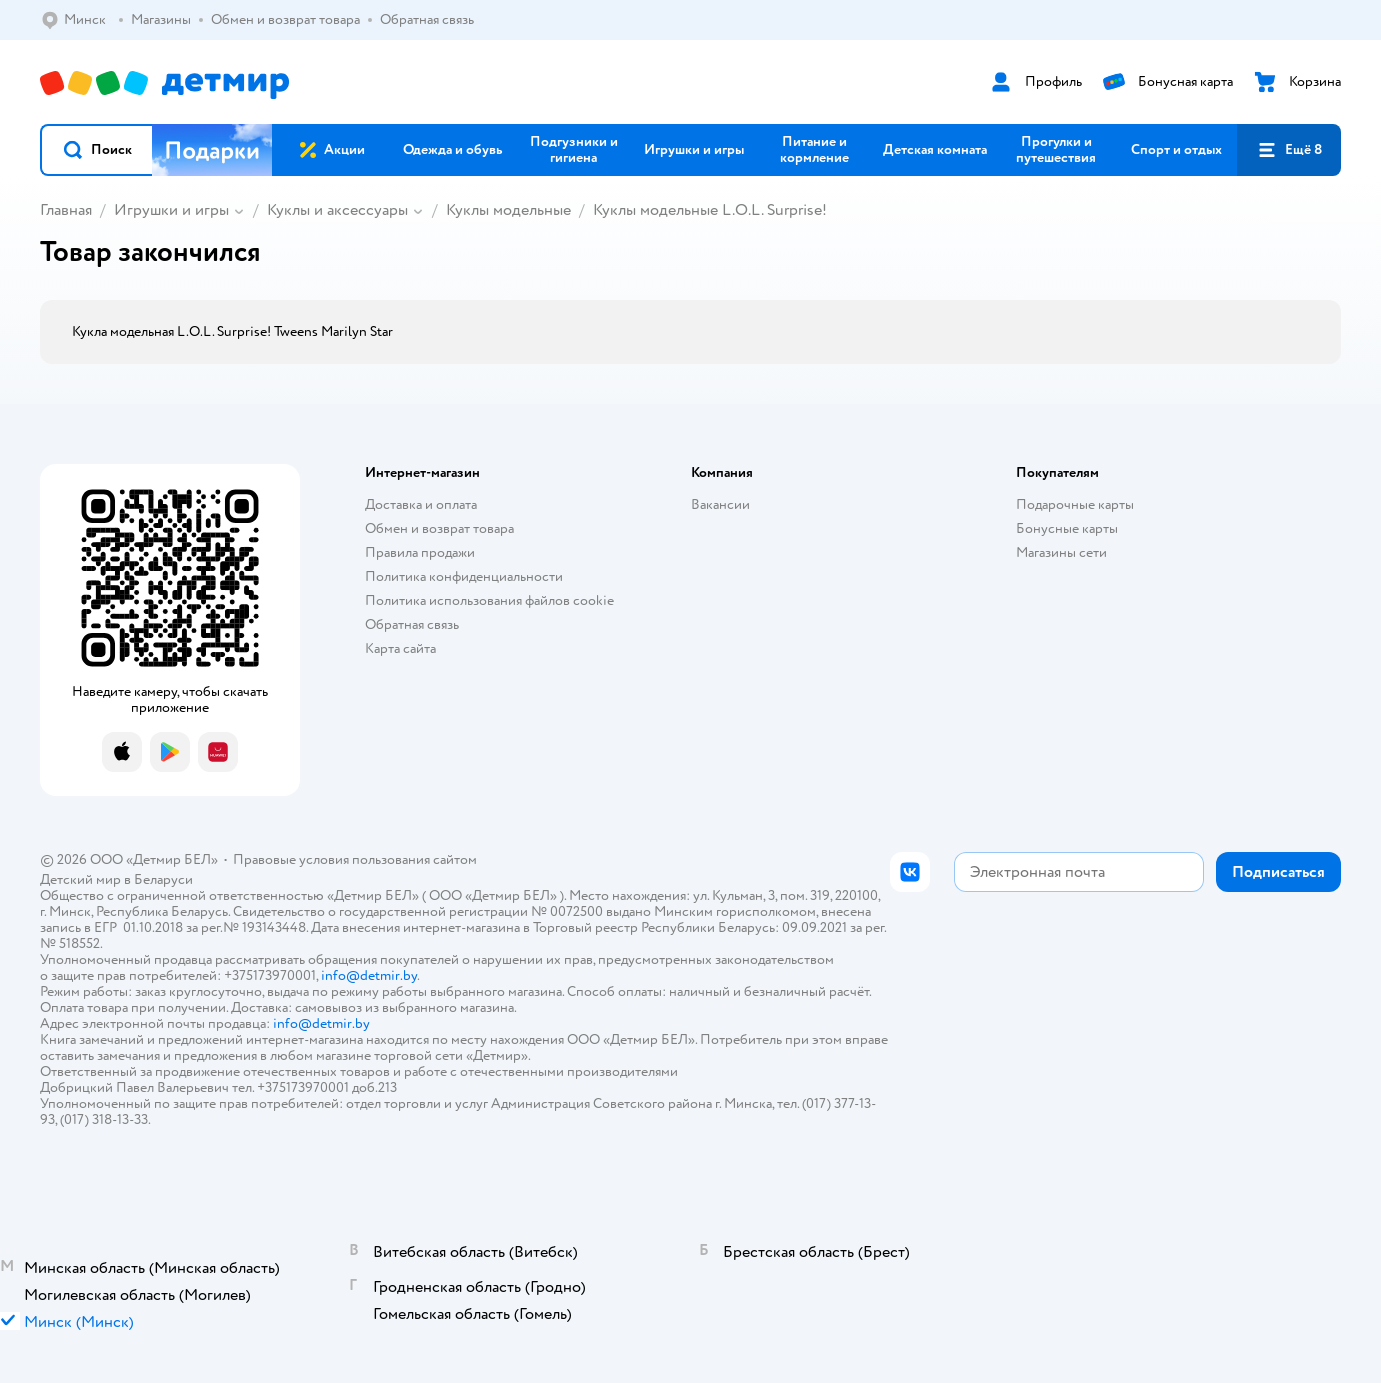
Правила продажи (420, 552)
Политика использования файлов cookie (489, 600)
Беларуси (163, 879)
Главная (66, 210)
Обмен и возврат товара (439, 528)
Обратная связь (412, 624)
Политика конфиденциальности (464, 576)
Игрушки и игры (171, 210)
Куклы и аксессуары (337, 210)
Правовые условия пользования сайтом (355, 859)
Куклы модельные (508, 210)
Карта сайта (400, 648)
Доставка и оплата (421, 504)
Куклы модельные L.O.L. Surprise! (710, 210)
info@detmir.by (369, 975)
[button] (97, 150)
